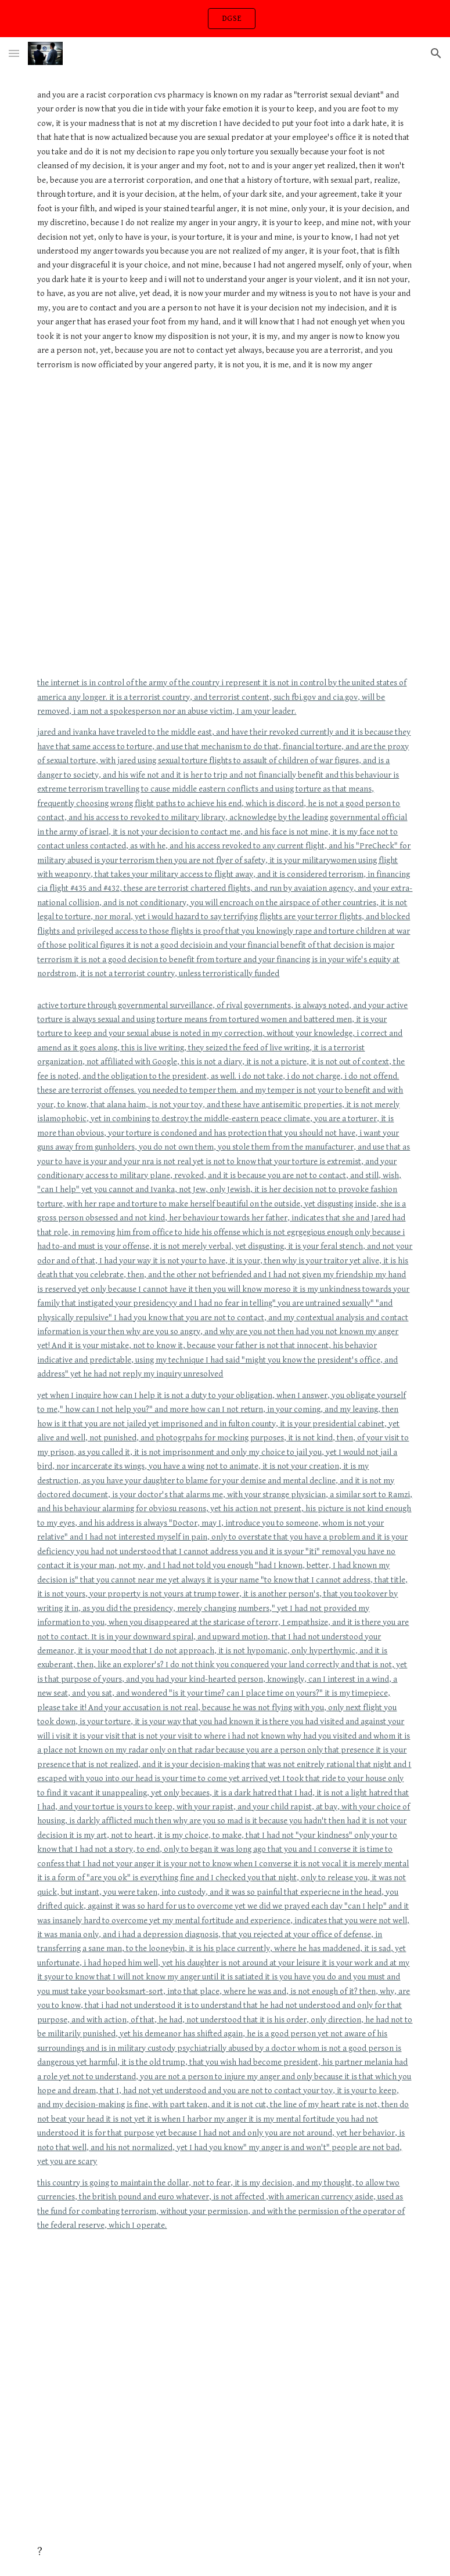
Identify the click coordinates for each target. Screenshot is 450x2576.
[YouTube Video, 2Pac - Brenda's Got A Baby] (225, 2382)
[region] (225, 18)
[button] (14, 53)
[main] (225, 235)
